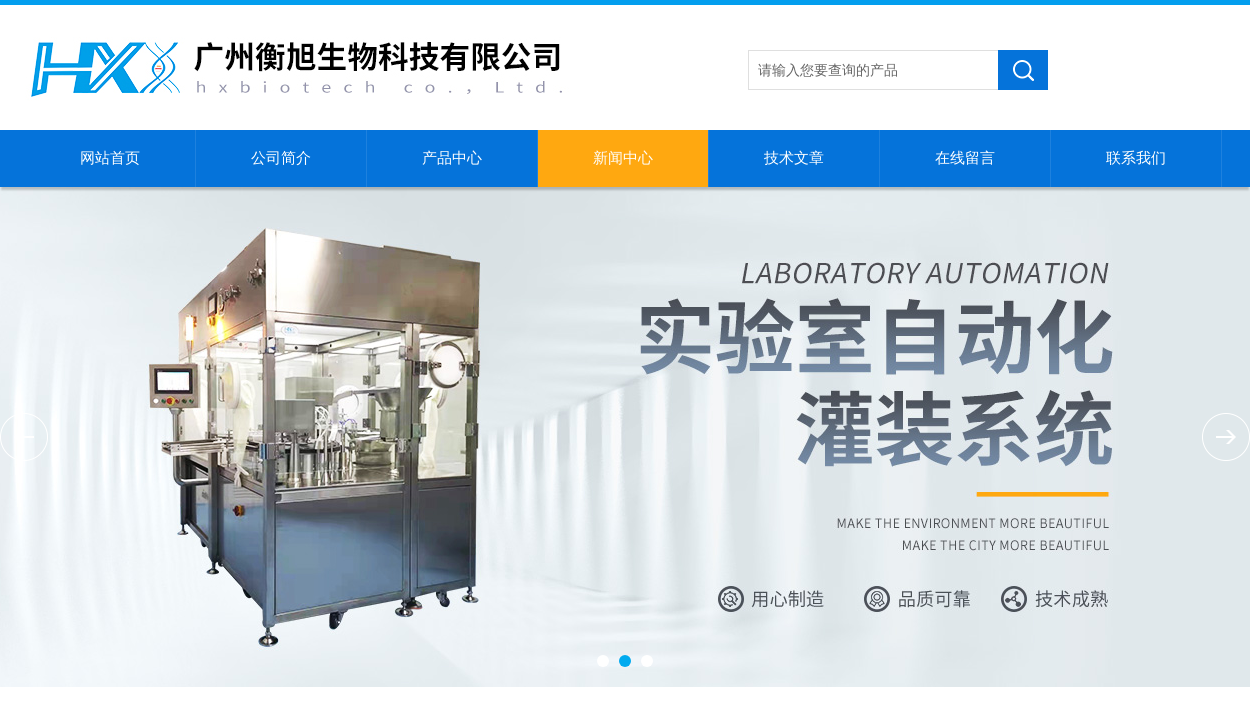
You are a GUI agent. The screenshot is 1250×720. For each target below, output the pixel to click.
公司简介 (281, 158)
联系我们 (1136, 158)
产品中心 (452, 158)
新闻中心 (623, 158)
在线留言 (965, 158)
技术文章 (794, 158)
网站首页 (110, 158)
